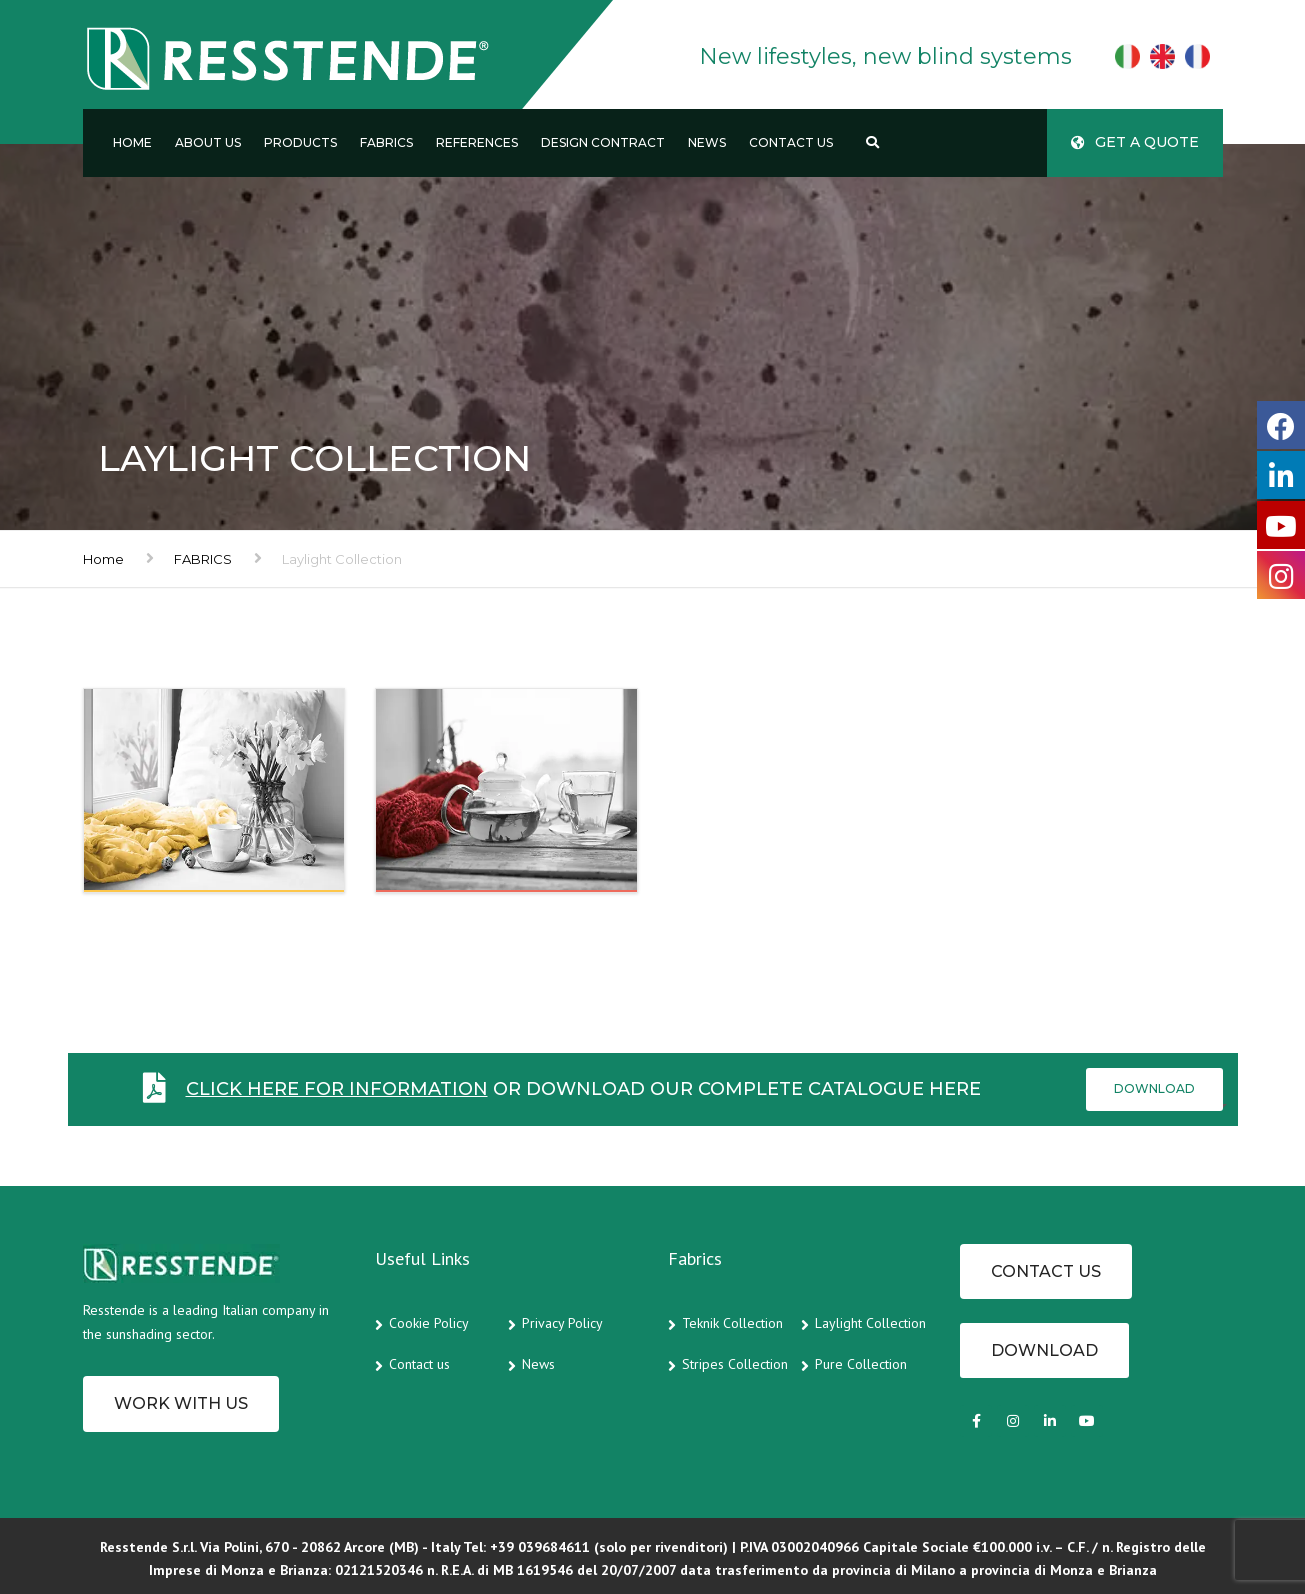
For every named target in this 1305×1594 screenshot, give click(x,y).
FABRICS (203, 559)
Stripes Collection (735, 1364)
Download (1154, 1088)
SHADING (151, 858)
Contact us (791, 142)
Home (132, 142)
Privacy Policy (562, 1323)
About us (208, 142)
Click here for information (337, 1089)
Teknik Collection (732, 1323)
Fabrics (386, 142)
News (707, 142)
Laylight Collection (870, 1323)
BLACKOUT (450, 858)
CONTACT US (1046, 1271)
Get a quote (1135, 142)
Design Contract (603, 142)
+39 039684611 (540, 1547)
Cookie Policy (429, 1323)
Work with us (181, 1403)
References (477, 142)
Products (300, 142)
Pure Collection (861, 1364)
